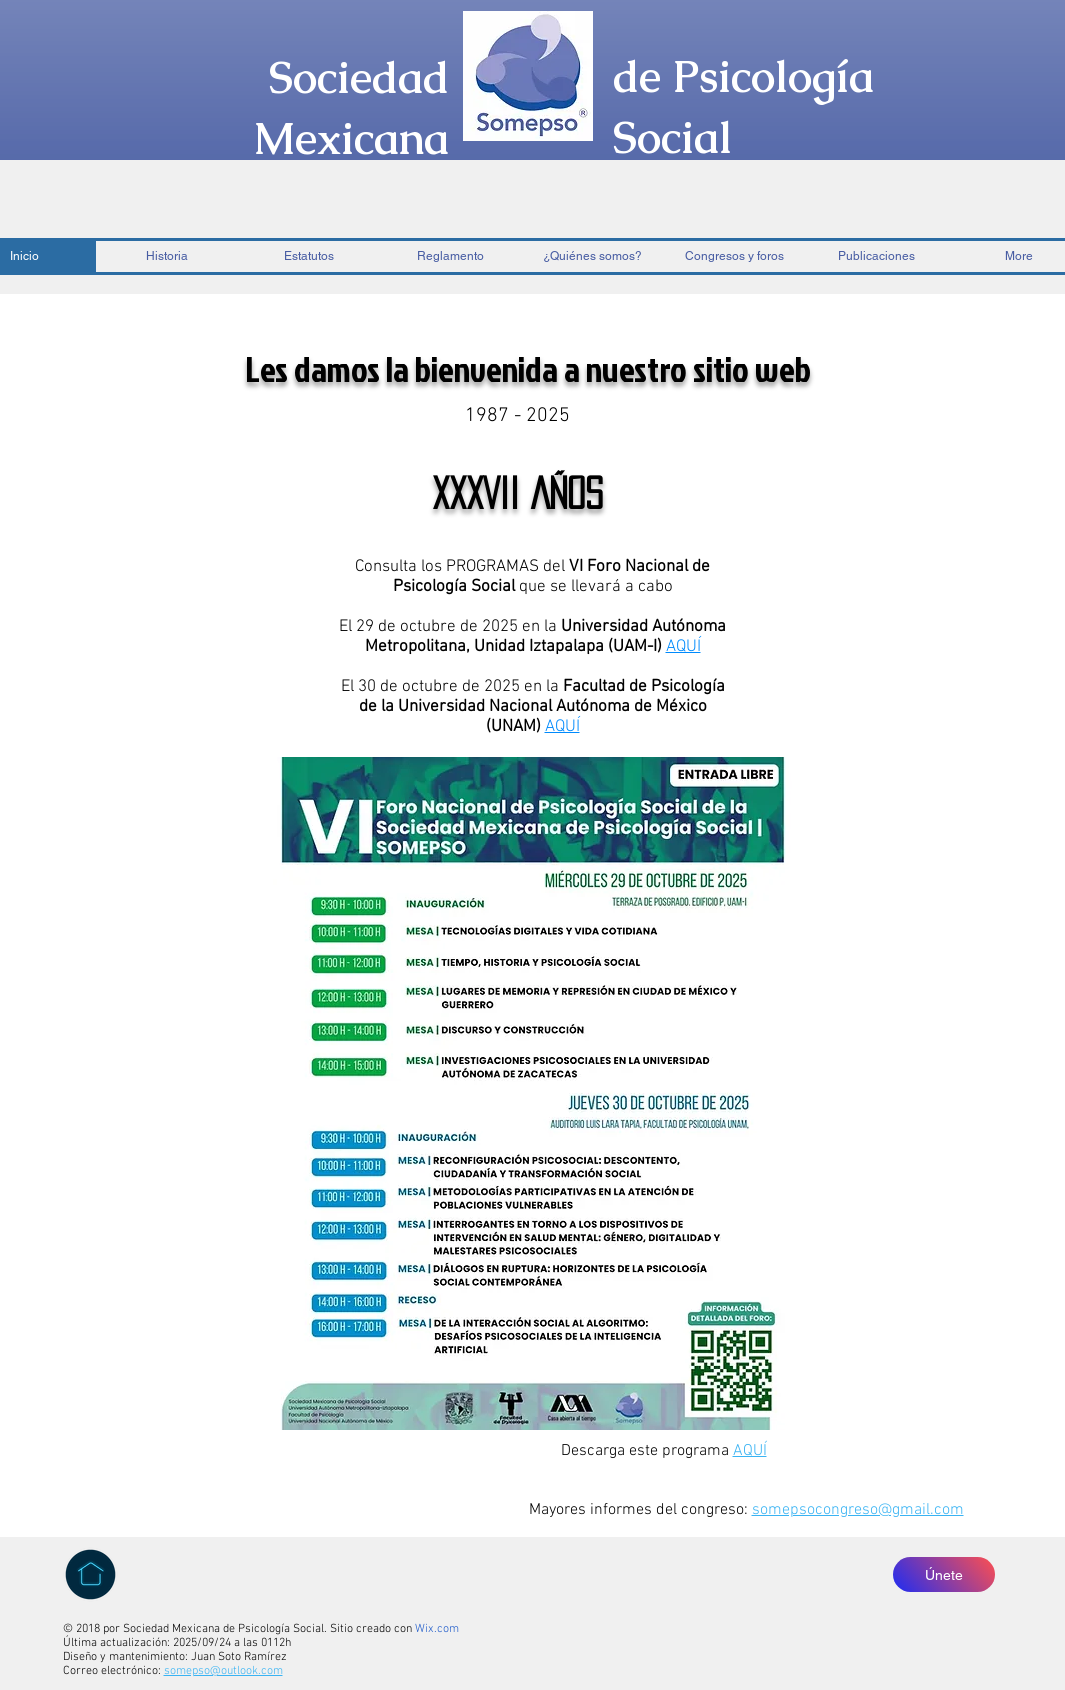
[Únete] (944, 1574)
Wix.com (437, 1629)
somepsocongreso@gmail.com (858, 1510)
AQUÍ (750, 1451)
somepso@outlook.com (223, 1671)
